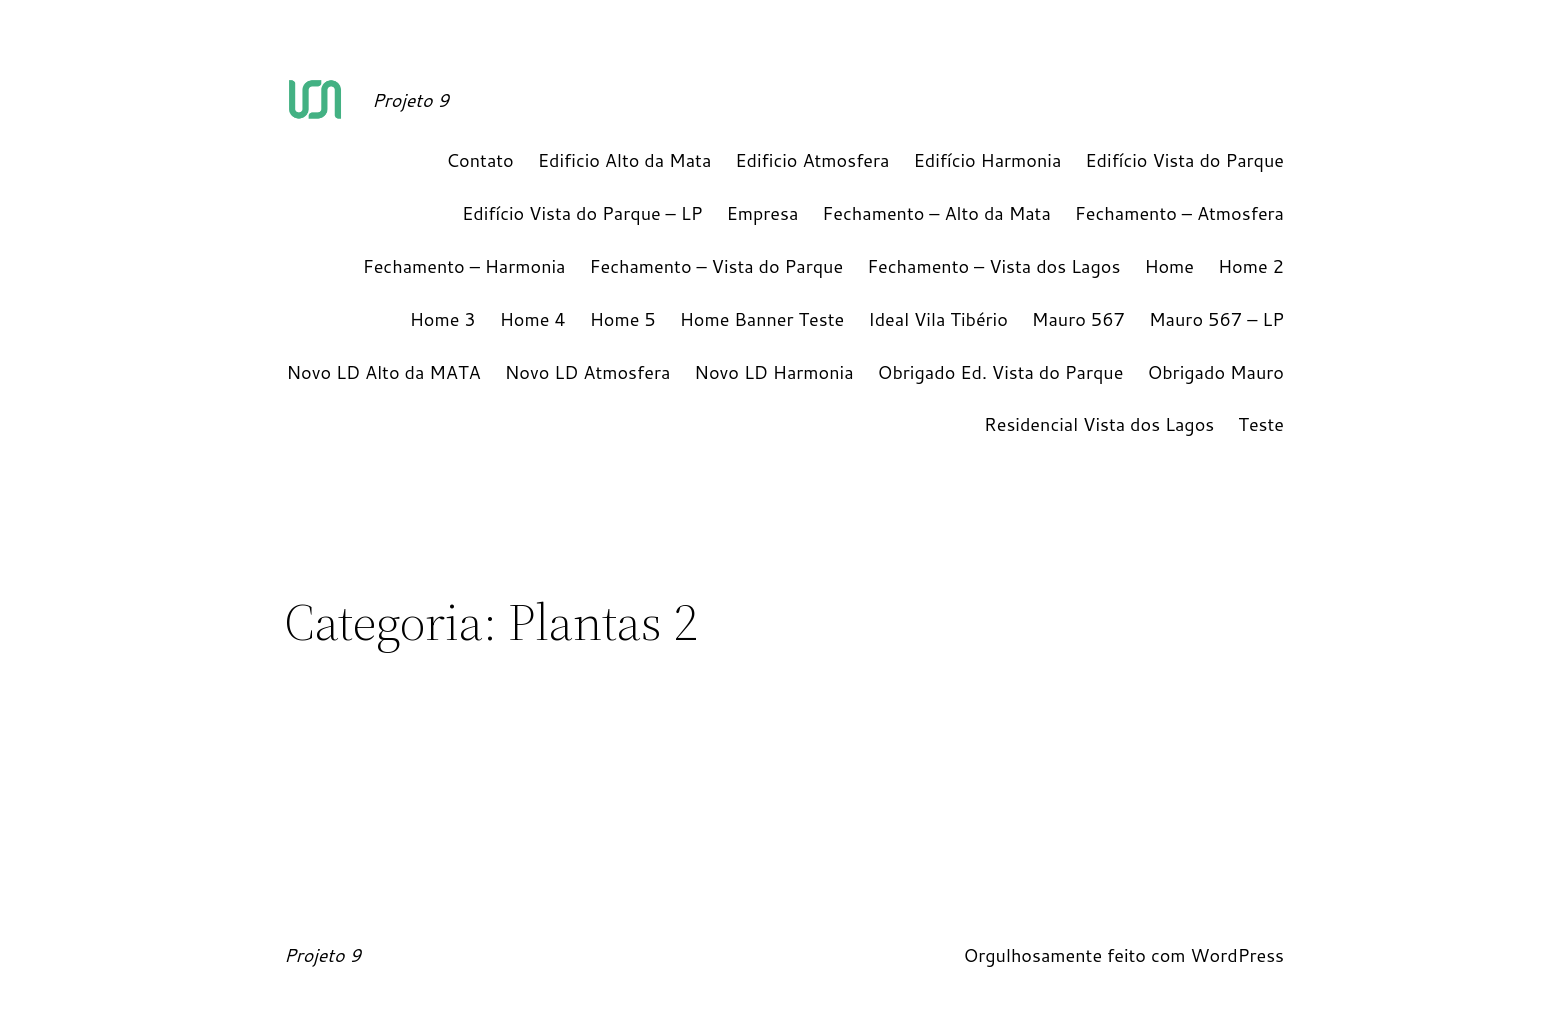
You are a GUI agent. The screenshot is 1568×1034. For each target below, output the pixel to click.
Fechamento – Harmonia (464, 266)
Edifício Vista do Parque (1184, 160)
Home (1169, 266)
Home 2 (1251, 266)
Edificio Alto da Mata (625, 160)
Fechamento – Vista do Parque (717, 266)
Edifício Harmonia (988, 160)
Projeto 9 (410, 100)
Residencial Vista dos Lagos (1099, 424)
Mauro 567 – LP (1216, 319)
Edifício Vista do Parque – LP (582, 213)
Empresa (762, 213)
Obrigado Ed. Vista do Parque (1001, 372)
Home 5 (623, 319)
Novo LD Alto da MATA (383, 372)
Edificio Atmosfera (812, 160)
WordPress (1237, 955)
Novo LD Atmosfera (588, 372)
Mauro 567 (1078, 319)
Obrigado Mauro (1215, 372)
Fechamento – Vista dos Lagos (993, 266)
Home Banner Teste (762, 319)
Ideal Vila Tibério (938, 319)
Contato (479, 160)
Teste (1261, 424)
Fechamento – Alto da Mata (936, 213)
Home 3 (443, 319)
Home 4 (533, 319)
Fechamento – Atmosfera (1179, 213)
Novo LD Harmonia (773, 372)
